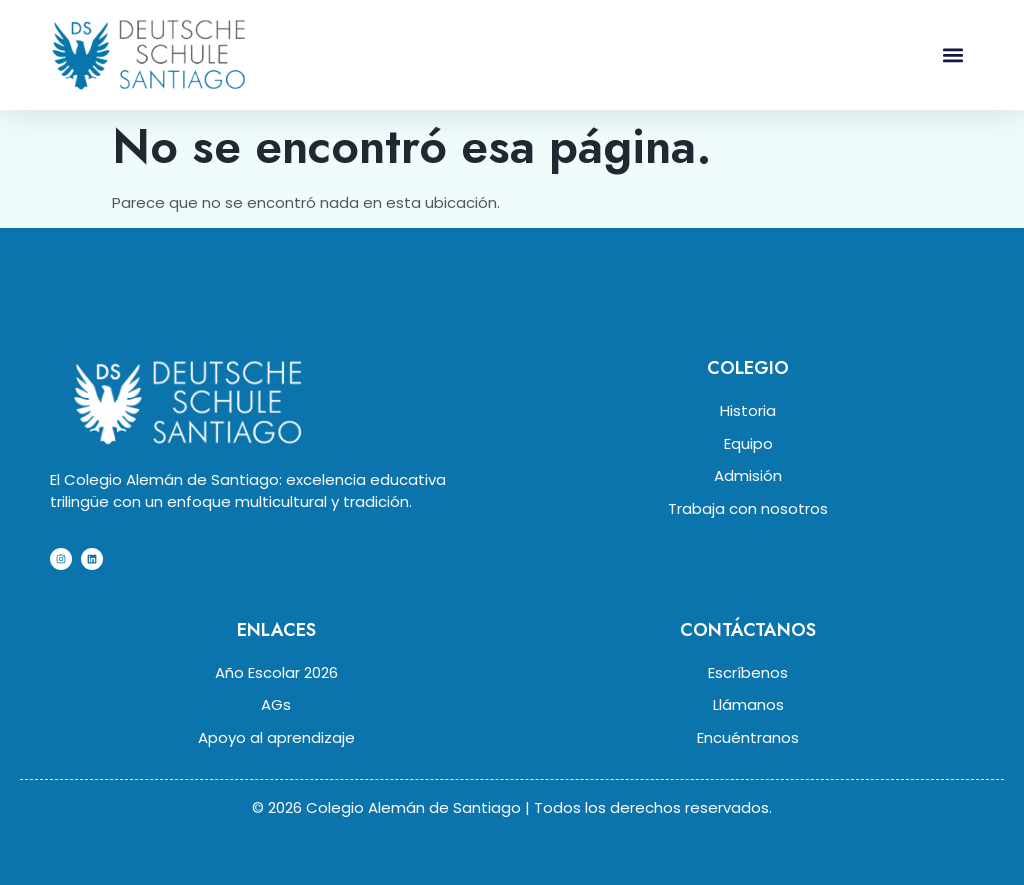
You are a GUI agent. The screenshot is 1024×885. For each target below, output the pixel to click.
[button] (952, 54)
